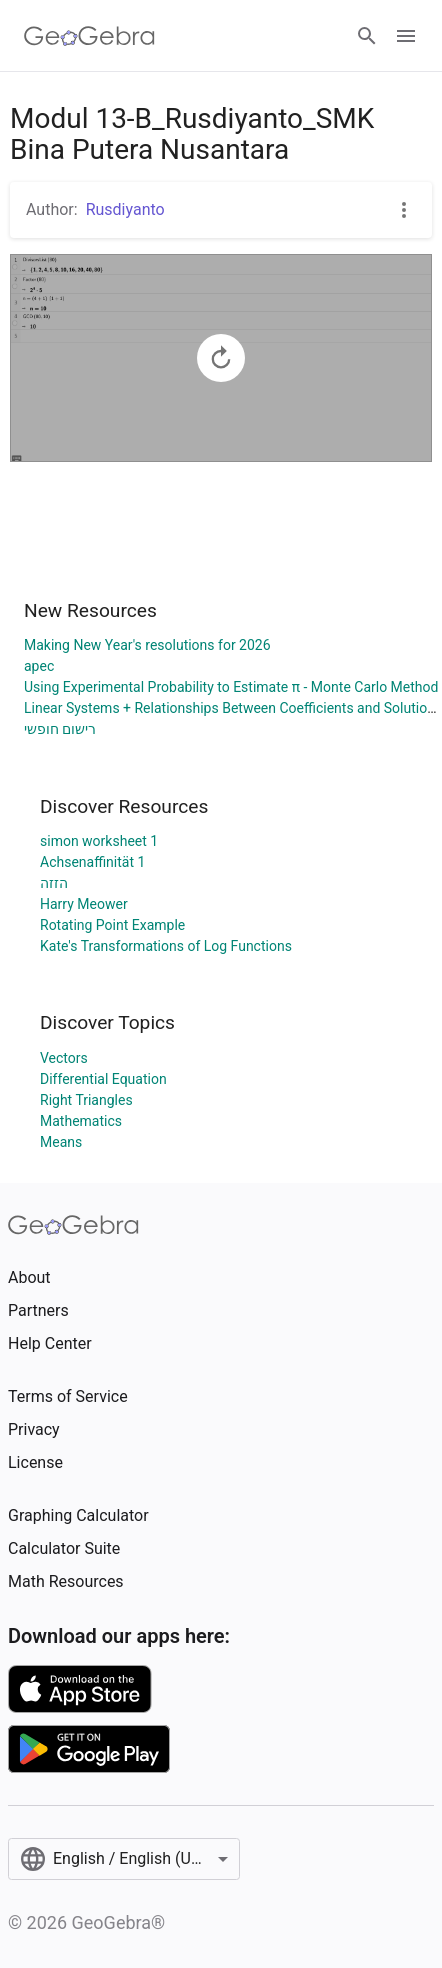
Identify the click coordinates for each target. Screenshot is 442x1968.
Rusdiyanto (125, 209)
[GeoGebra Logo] (89, 36)
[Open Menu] (406, 36)
